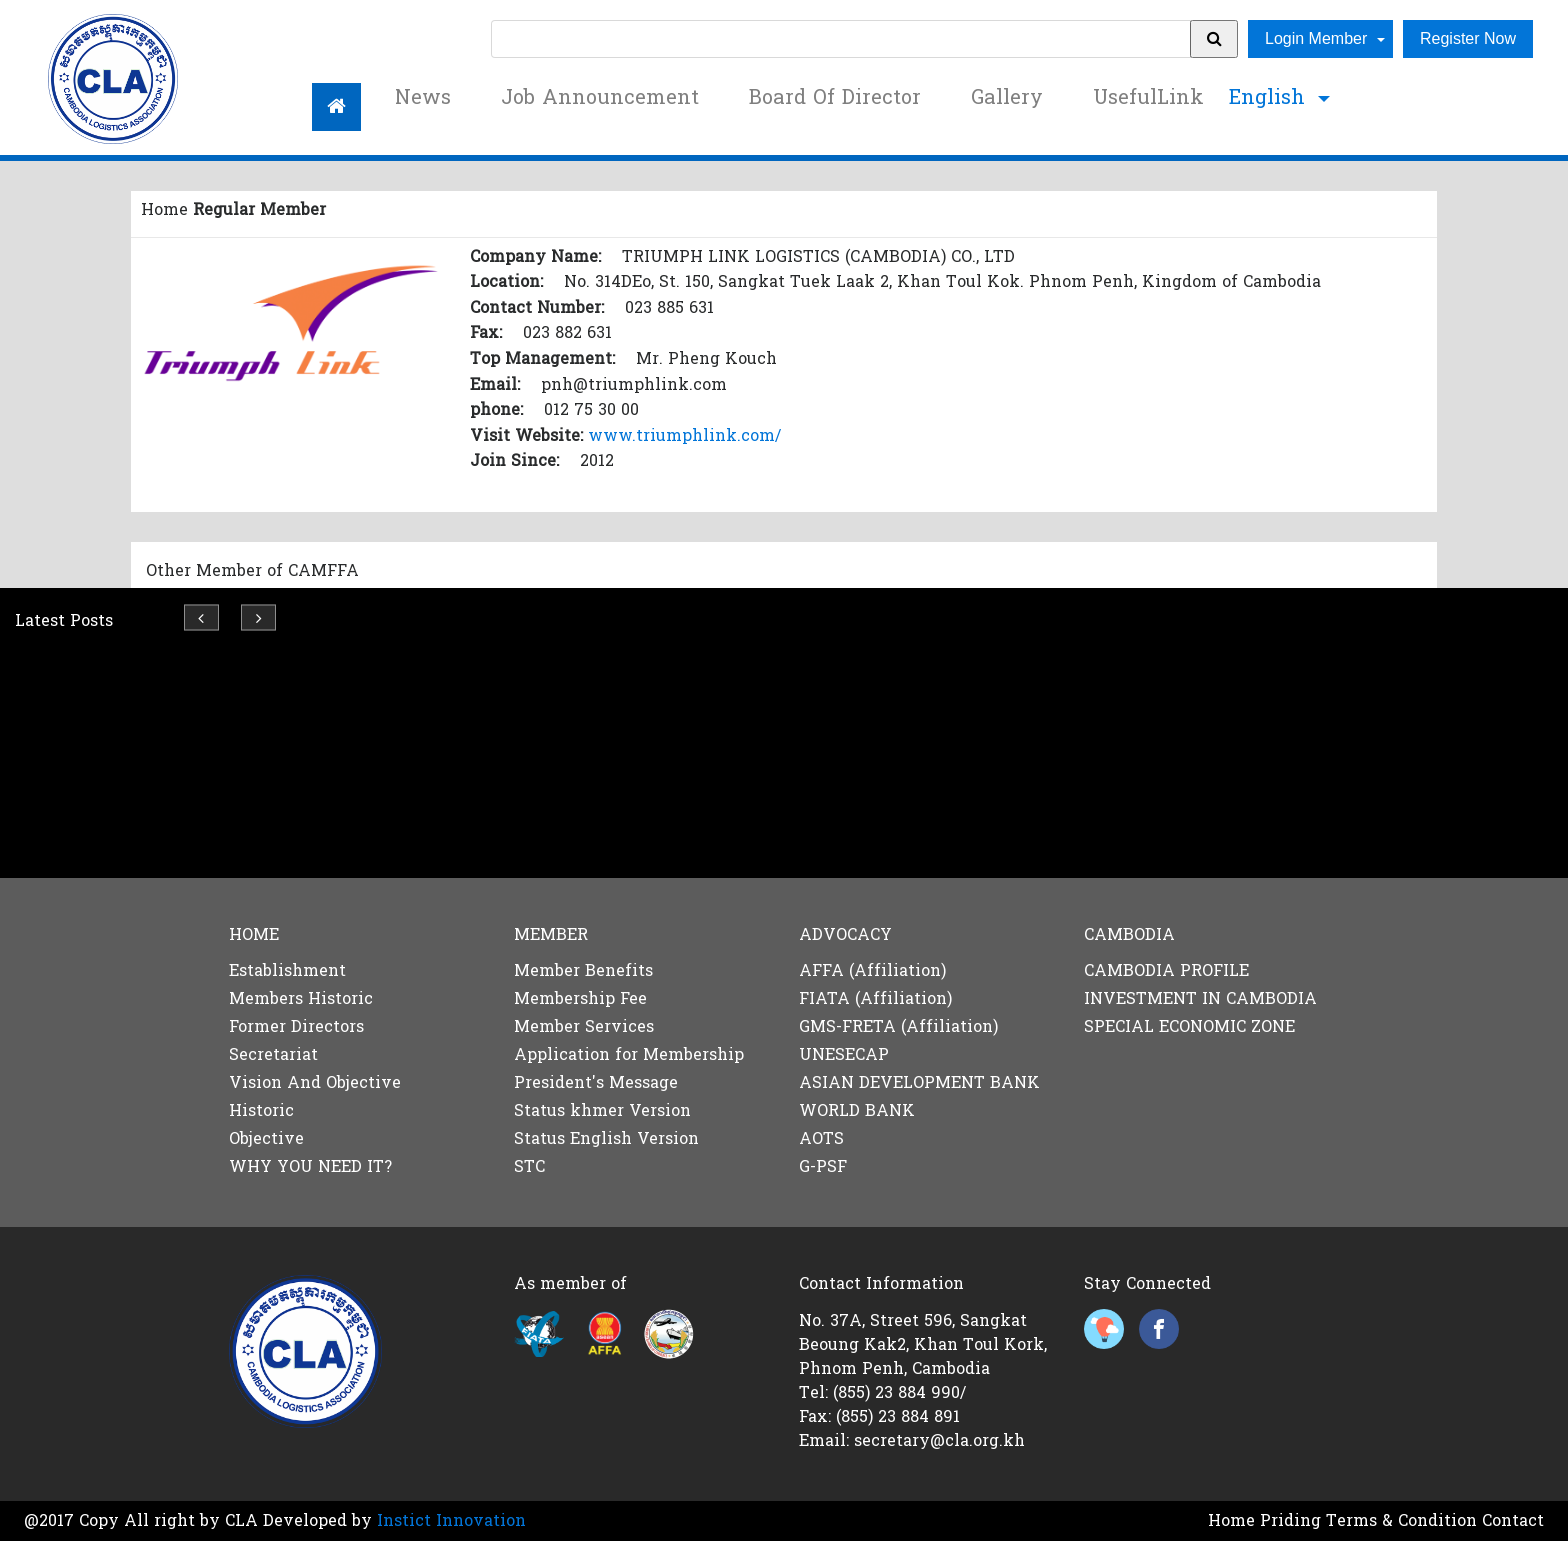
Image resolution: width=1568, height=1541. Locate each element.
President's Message (596, 1083)
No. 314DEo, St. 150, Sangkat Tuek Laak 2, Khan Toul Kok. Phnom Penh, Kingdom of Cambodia (942, 281)
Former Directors (296, 1027)
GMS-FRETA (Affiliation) (898, 1027)
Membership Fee (580, 999)
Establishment (287, 971)
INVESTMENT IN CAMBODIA (1200, 999)
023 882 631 (567, 332)
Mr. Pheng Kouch (706, 358)
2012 (597, 460)
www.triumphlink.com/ (684, 435)
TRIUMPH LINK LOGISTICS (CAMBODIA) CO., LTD (818, 256)
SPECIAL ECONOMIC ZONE (1189, 1027)
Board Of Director (835, 98)
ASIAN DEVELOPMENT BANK (919, 1083)
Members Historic (301, 999)
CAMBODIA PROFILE (1166, 971)
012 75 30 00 (591, 409)
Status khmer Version (602, 1111)
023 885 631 (669, 307)
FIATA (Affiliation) (875, 999)
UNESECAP (844, 1055)
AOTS (821, 1139)
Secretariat (273, 1055)
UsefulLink (1148, 98)
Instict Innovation (451, 1520)
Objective (266, 1139)
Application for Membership (629, 1055)
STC (529, 1167)
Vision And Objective (315, 1083)
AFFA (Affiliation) (872, 971)
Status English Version (606, 1139)
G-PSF (823, 1167)
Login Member (1318, 38)
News (423, 98)
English (1270, 98)
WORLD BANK (857, 1111)
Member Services (584, 1027)
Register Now (1468, 38)
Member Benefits (583, 971)
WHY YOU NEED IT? (310, 1167)
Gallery (1007, 98)
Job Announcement (600, 98)
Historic (261, 1111)
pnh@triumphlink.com (634, 384)
